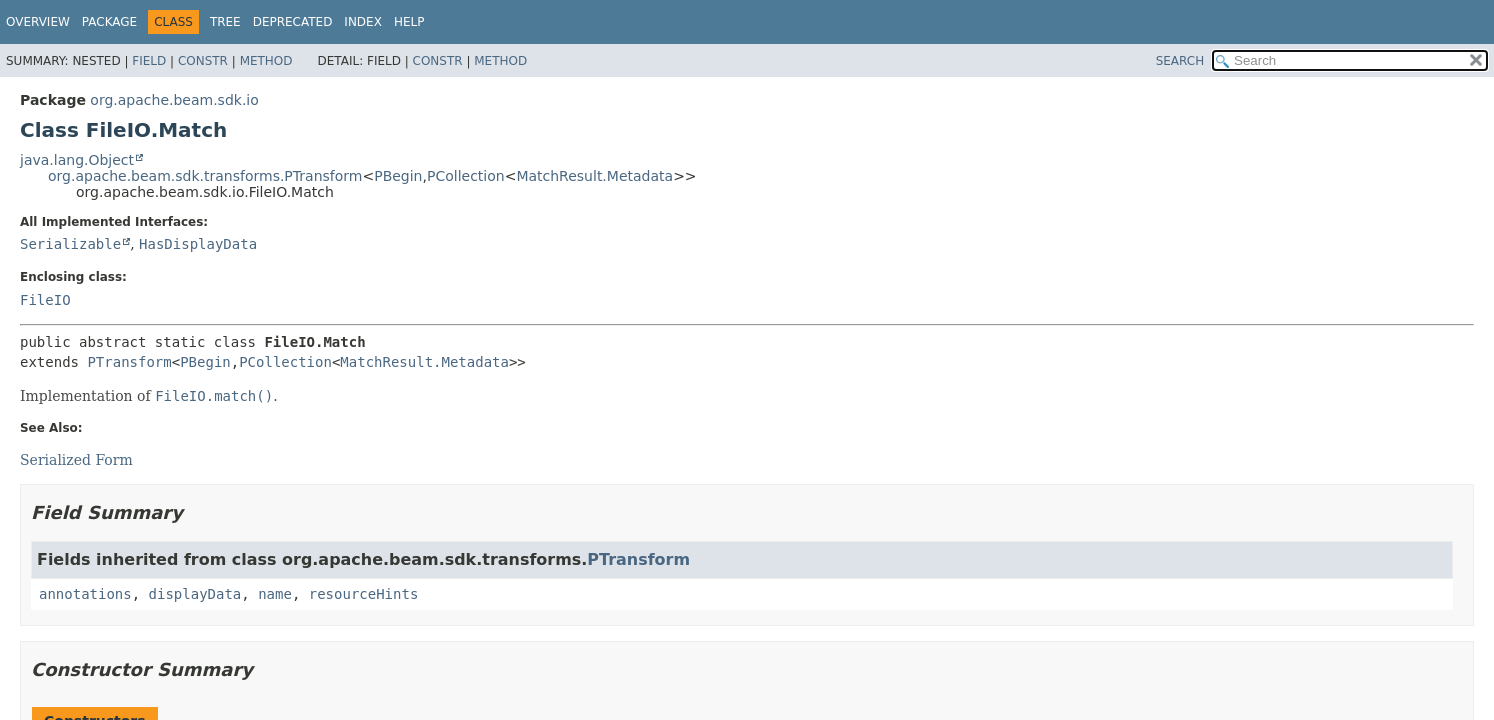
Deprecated (293, 22)
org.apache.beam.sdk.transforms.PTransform (205, 176)
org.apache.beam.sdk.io (174, 100)
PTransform (129, 362)
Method (266, 61)
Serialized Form (76, 460)
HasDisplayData (198, 244)
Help (409, 22)
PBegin (398, 176)
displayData (195, 594)
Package (109, 22)
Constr (203, 61)
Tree (225, 22)
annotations (85, 594)
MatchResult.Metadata (594, 176)
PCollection (466, 176)
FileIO (45, 300)
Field (149, 61)
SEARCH (1180, 61)
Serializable (70, 244)
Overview (38, 22)
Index (363, 22)
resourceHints (364, 594)
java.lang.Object (77, 160)
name (275, 594)
